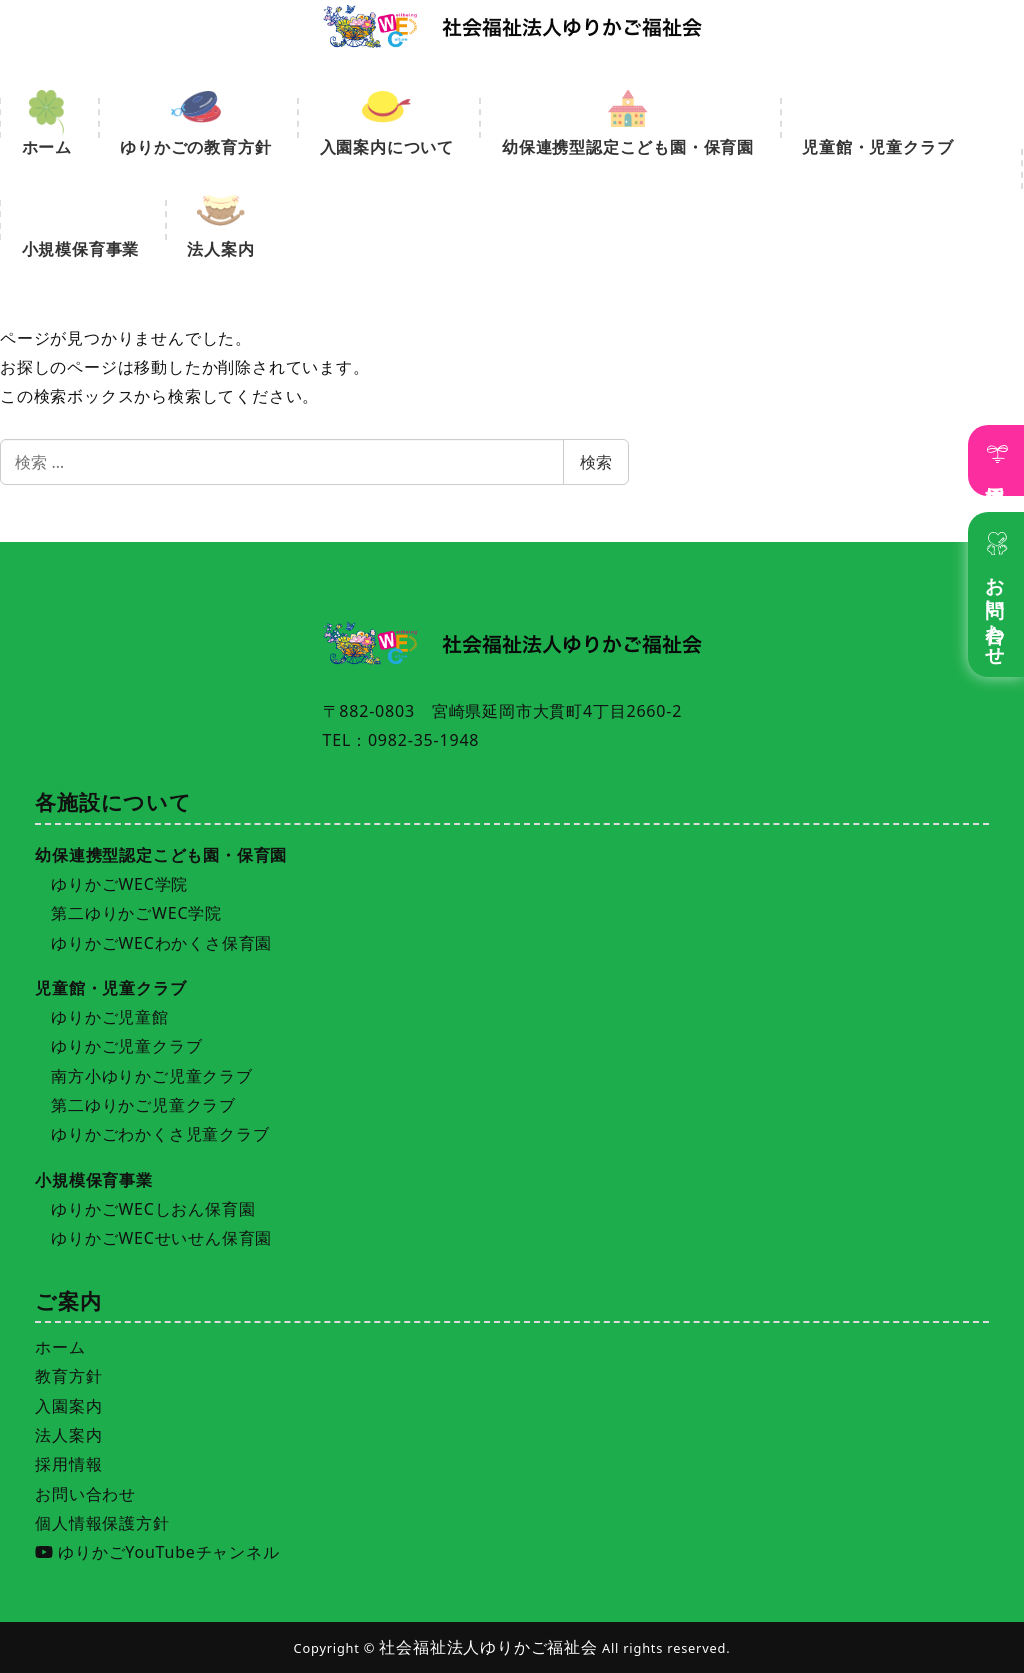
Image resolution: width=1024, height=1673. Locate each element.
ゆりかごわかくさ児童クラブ (160, 1134)
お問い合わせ (996, 610)
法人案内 (68, 1435)
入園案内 (68, 1406)
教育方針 (68, 1376)
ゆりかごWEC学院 (119, 884)
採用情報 (996, 473)
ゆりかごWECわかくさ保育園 (161, 943)
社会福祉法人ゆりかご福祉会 (488, 1647)
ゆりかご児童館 (110, 1017)
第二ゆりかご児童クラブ (143, 1105)
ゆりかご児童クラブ (126, 1046)
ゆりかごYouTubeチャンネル (157, 1552)
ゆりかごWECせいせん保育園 (161, 1238)
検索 (596, 462)
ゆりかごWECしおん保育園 (153, 1209)
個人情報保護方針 (102, 1523)
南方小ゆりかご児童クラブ (152, 1076)
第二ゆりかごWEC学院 (136, 913)
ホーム (60, 1347)
